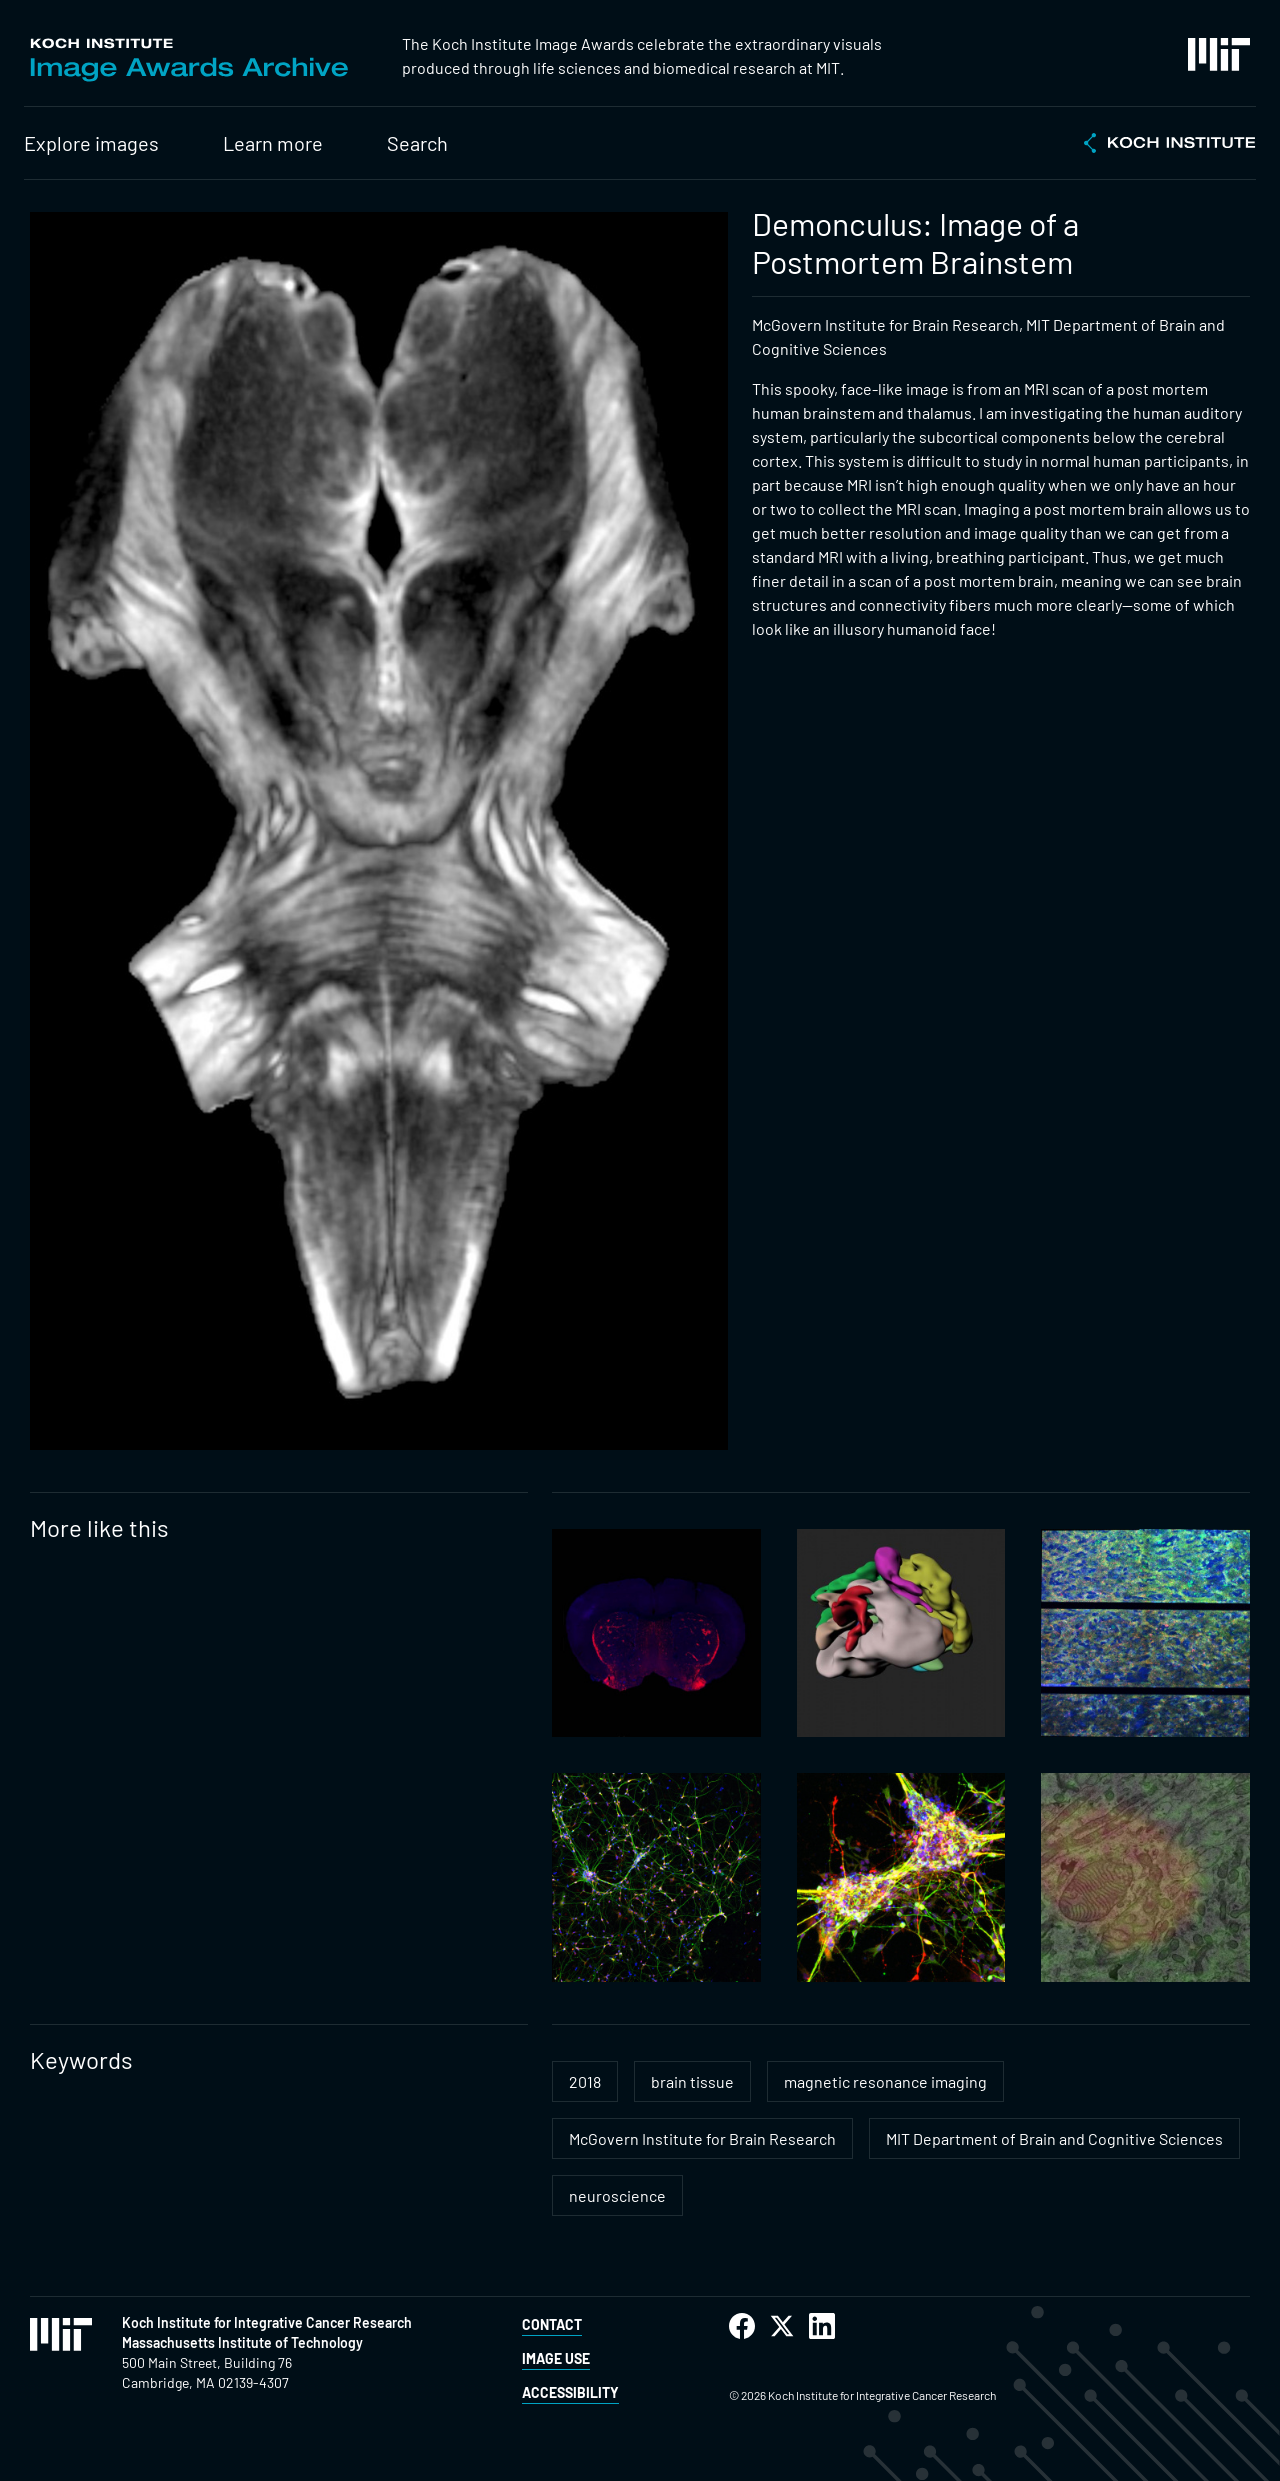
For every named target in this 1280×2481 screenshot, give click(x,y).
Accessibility (570, 2392)
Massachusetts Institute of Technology (242, 2342)
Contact (552, 2324)
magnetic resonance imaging (885, 2081)
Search (417, 143)
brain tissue (692, 2081)
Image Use (556, 2358)
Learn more (273, 143)
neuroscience (617, 2195)
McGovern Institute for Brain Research (702, 2138)
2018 (585, 2081)
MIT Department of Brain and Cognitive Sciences (1054, 2138)
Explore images (91, 143)
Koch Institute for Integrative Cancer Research (267, 2322)
